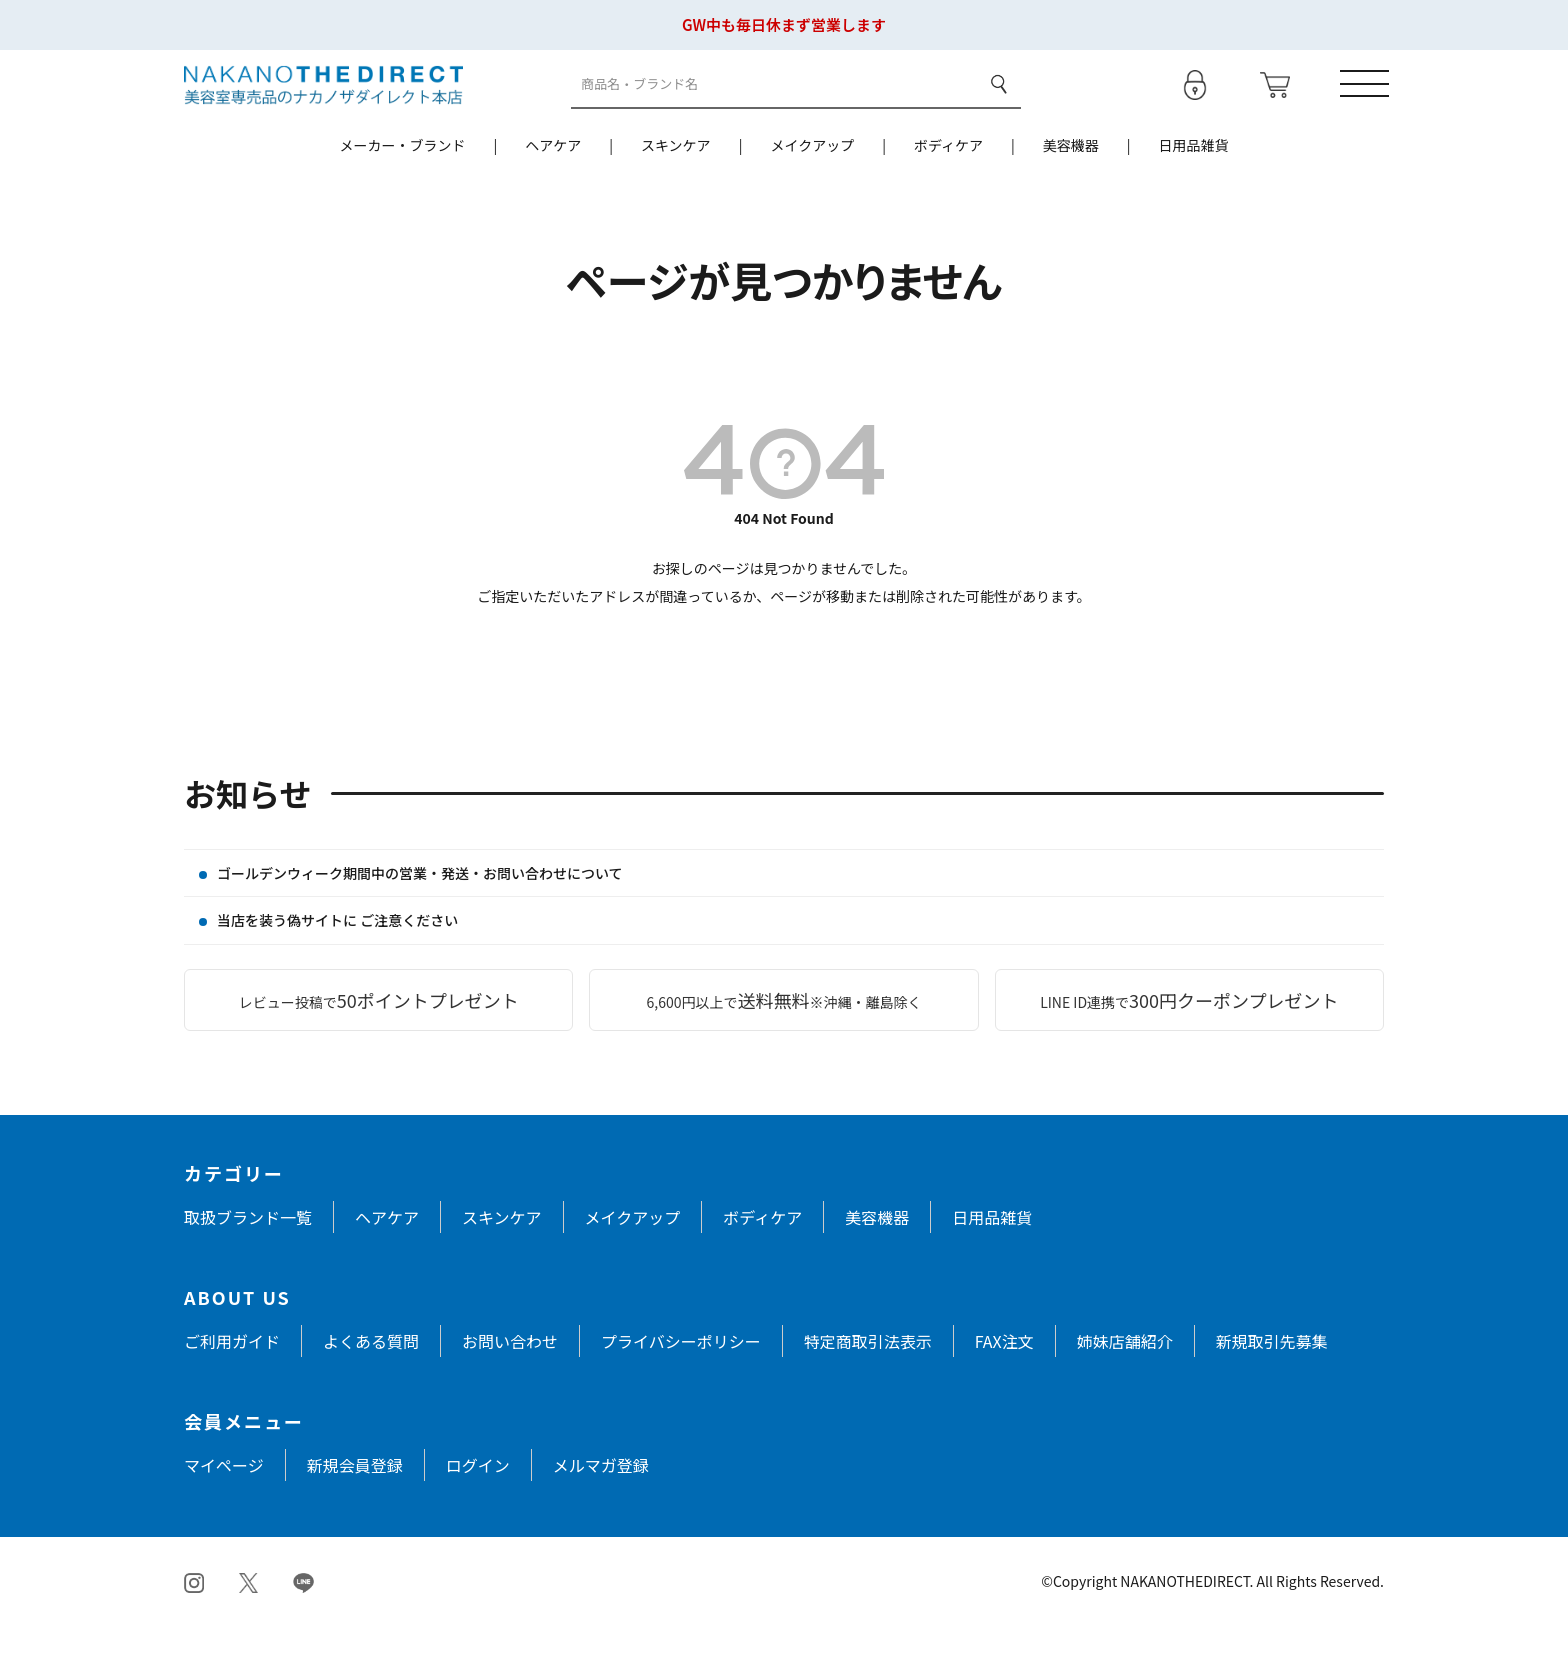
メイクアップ (812, 195)
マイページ (224, 1515)
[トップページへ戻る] (323, 108)
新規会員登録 (355, 1515)
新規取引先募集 (1272, 1391)
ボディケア (948, 195)
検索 (997, 109)
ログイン (478, 1515)
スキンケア (676, 195)
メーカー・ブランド (402, 195)
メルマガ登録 (601, 1515)
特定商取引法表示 (868, 1391)
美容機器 (1071, 195)
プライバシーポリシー (681, 1391)
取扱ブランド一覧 (248, 1267)
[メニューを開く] (1359, 109)
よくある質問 (371, 1391)
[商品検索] (774, 109)
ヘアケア (553, 195)
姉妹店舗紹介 (1125, 1391)
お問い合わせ (510, 1391)
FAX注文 (1004, 1391)
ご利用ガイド (232, 1391)
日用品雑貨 (1194, 195)
